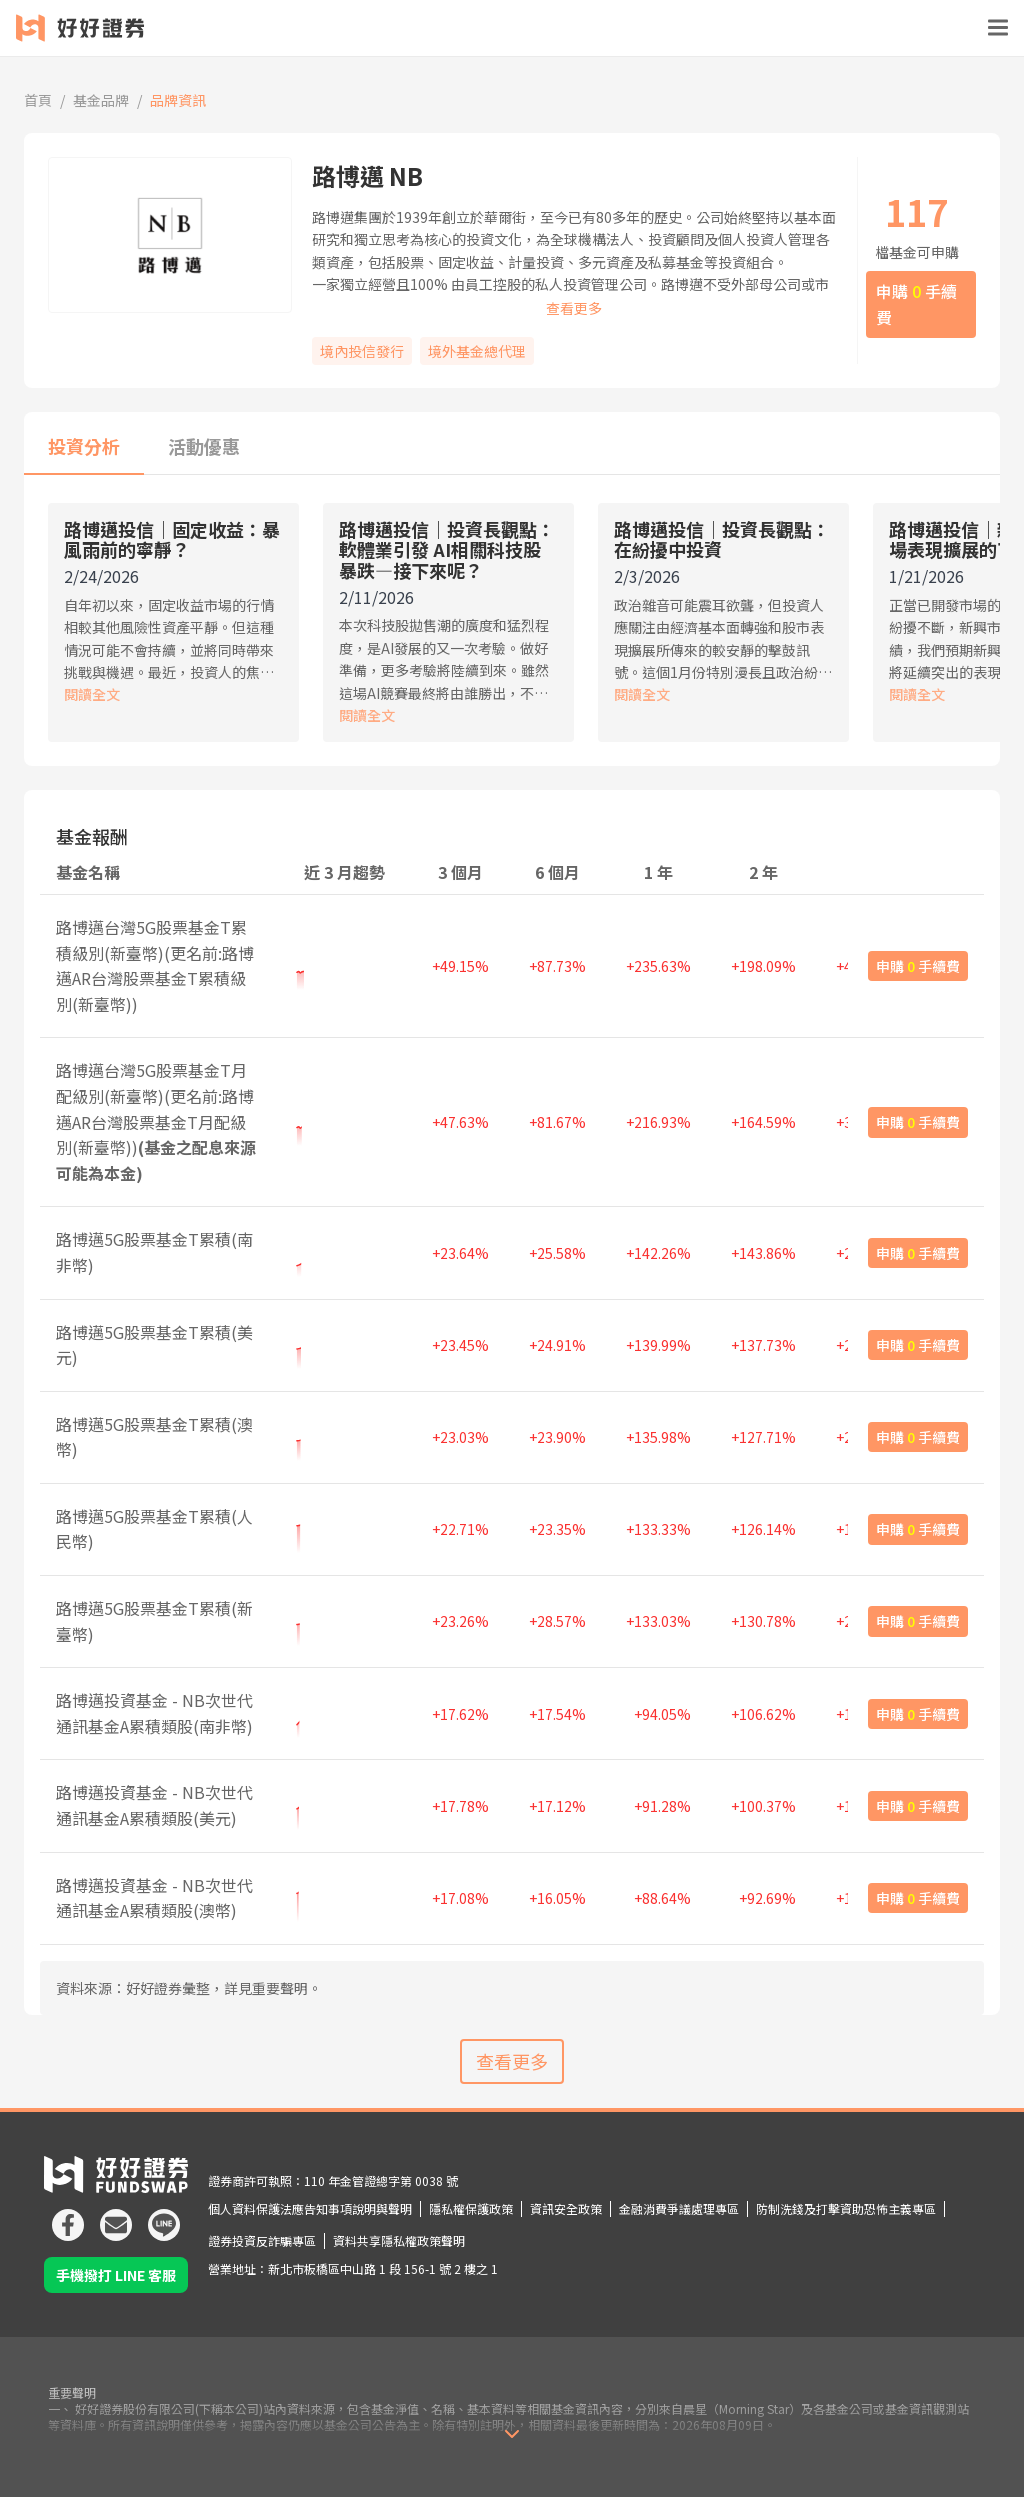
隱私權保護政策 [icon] (471, 2208)
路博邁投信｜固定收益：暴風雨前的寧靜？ (172, 539)
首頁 (38, 100)
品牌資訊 (178, 100)
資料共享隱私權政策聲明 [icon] (399, 2240)
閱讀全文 (92, 694)
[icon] (68, 2217)
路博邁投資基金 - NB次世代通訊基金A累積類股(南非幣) (154, 1713)
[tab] (84, 447)
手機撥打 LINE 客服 (116, 2275)
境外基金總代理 (477, 351)
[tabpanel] (512, 629)
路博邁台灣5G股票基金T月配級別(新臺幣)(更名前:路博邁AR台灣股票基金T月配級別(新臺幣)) (156, 1121)
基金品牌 (101, 100)
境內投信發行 (362, 351)
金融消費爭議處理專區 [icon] (679, 2208)
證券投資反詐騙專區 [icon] (262, 2240)
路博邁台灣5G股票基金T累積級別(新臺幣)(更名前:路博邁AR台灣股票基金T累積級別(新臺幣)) (155, 965)
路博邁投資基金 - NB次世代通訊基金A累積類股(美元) (154, 1805)
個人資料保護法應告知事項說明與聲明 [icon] (310, 2208)
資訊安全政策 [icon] (566, 2208)
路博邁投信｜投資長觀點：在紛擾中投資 (722, 539)
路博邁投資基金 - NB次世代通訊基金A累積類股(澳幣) (154, 1898)
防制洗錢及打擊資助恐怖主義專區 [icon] (846, 2208)
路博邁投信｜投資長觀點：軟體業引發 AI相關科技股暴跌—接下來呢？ (447, 550)
